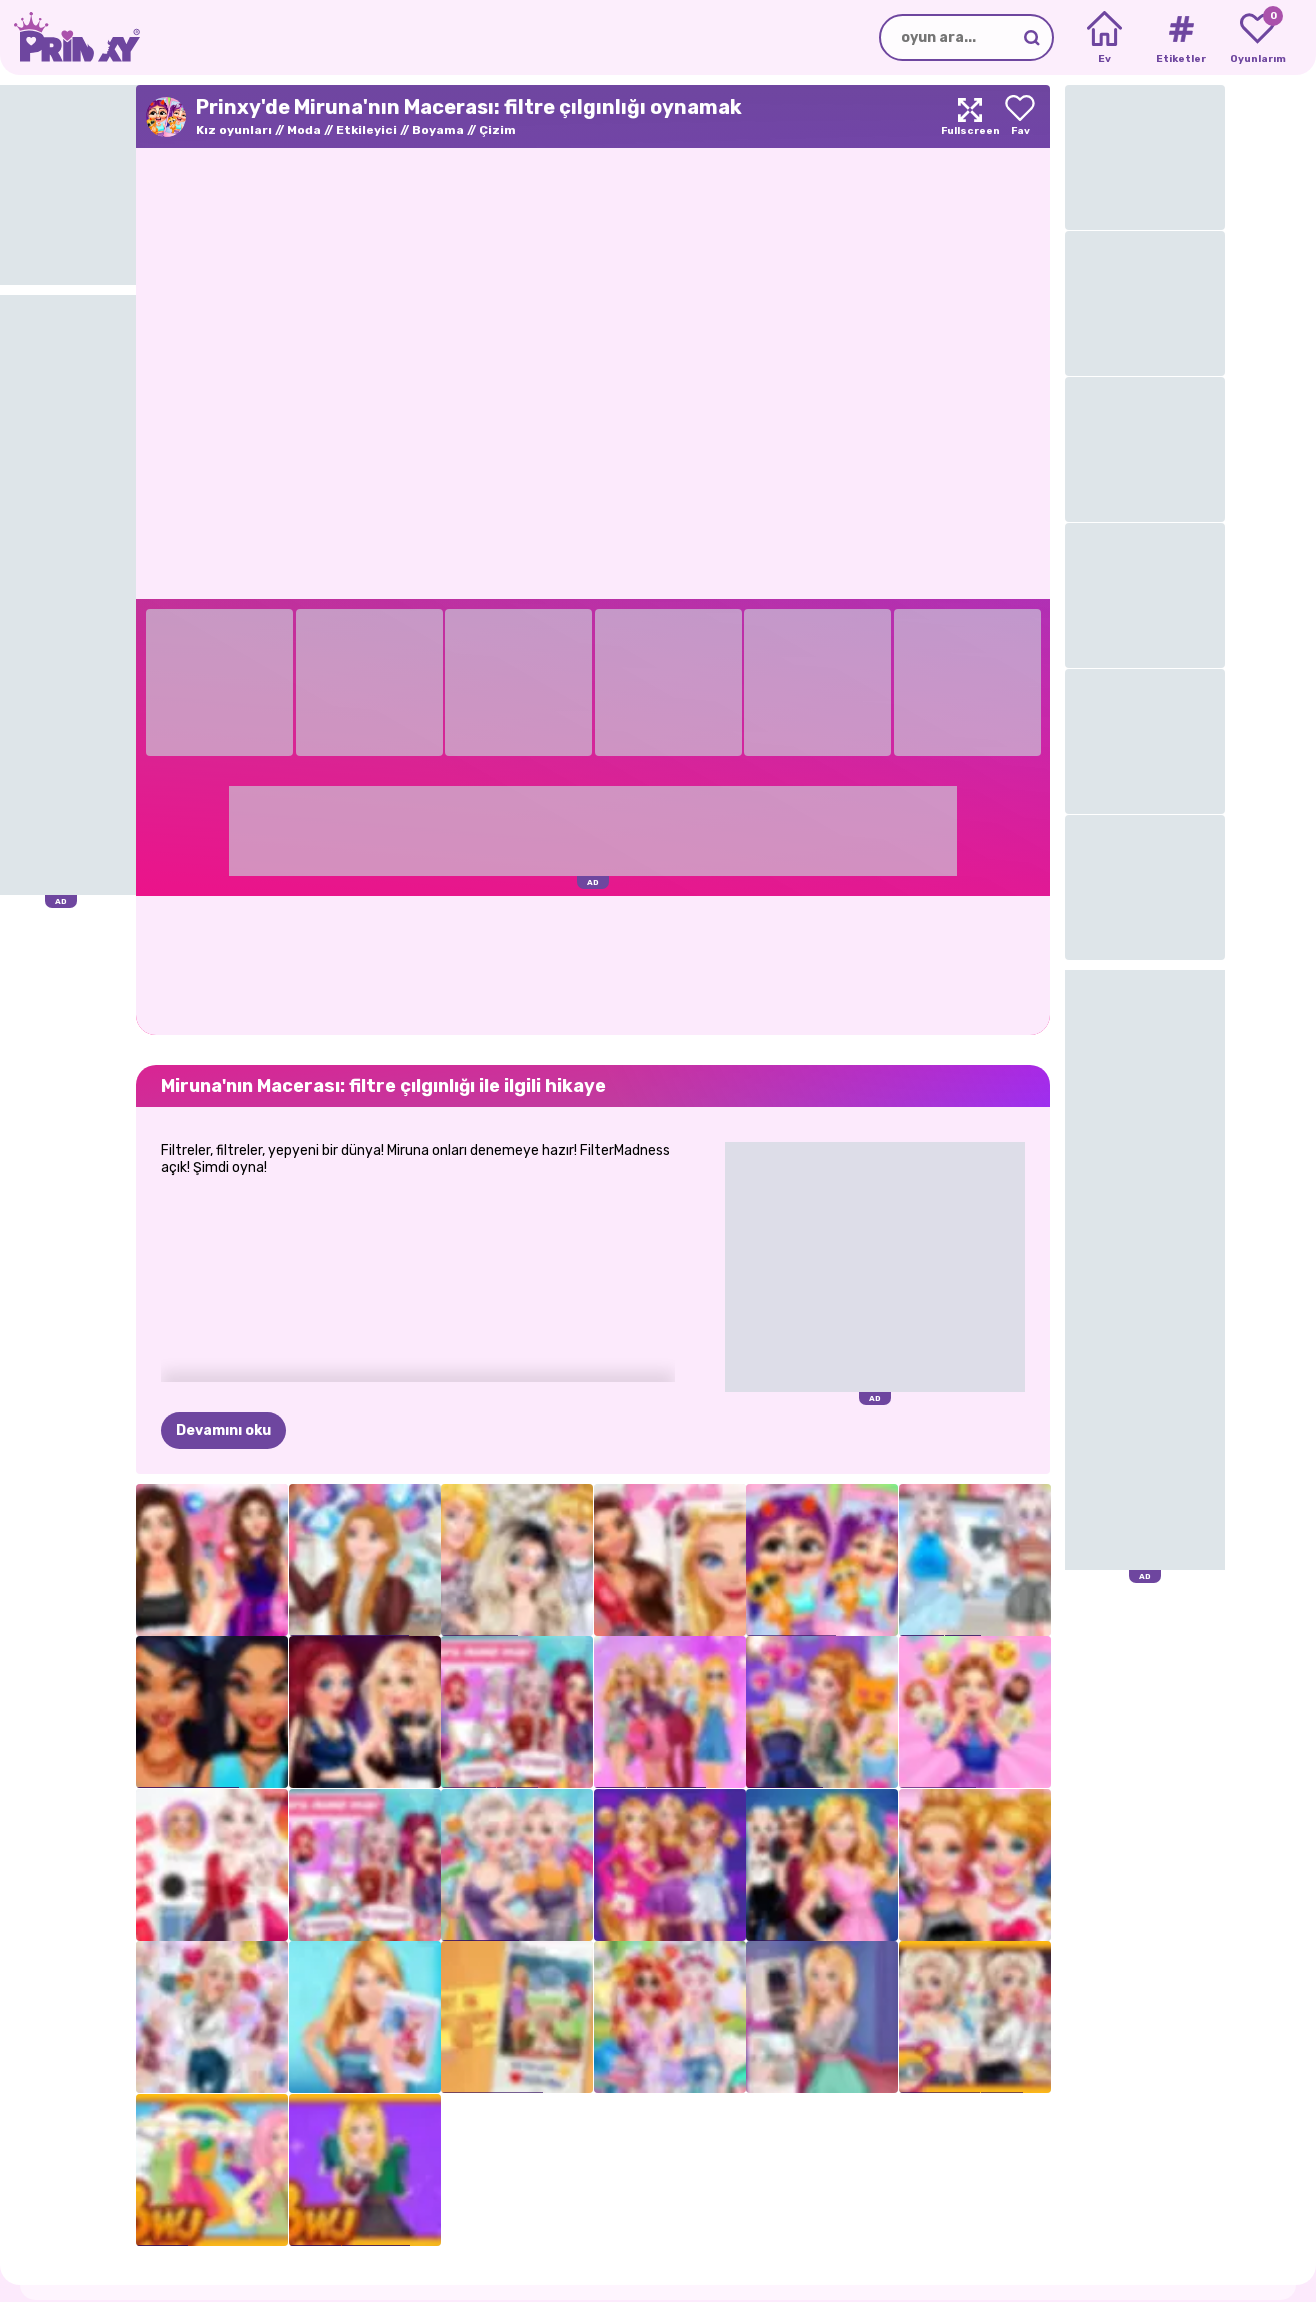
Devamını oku (223, 1331)
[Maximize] (970, 116)
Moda (304, 130)
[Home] (1104, 38)
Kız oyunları (234, 130)
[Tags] (1180, 38)
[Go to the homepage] (70, 37)
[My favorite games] (1257, 38)
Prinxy (111, 2246)
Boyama (438, 130)
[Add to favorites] (1020, 116)
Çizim (497, 130)
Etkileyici (366, 130)
